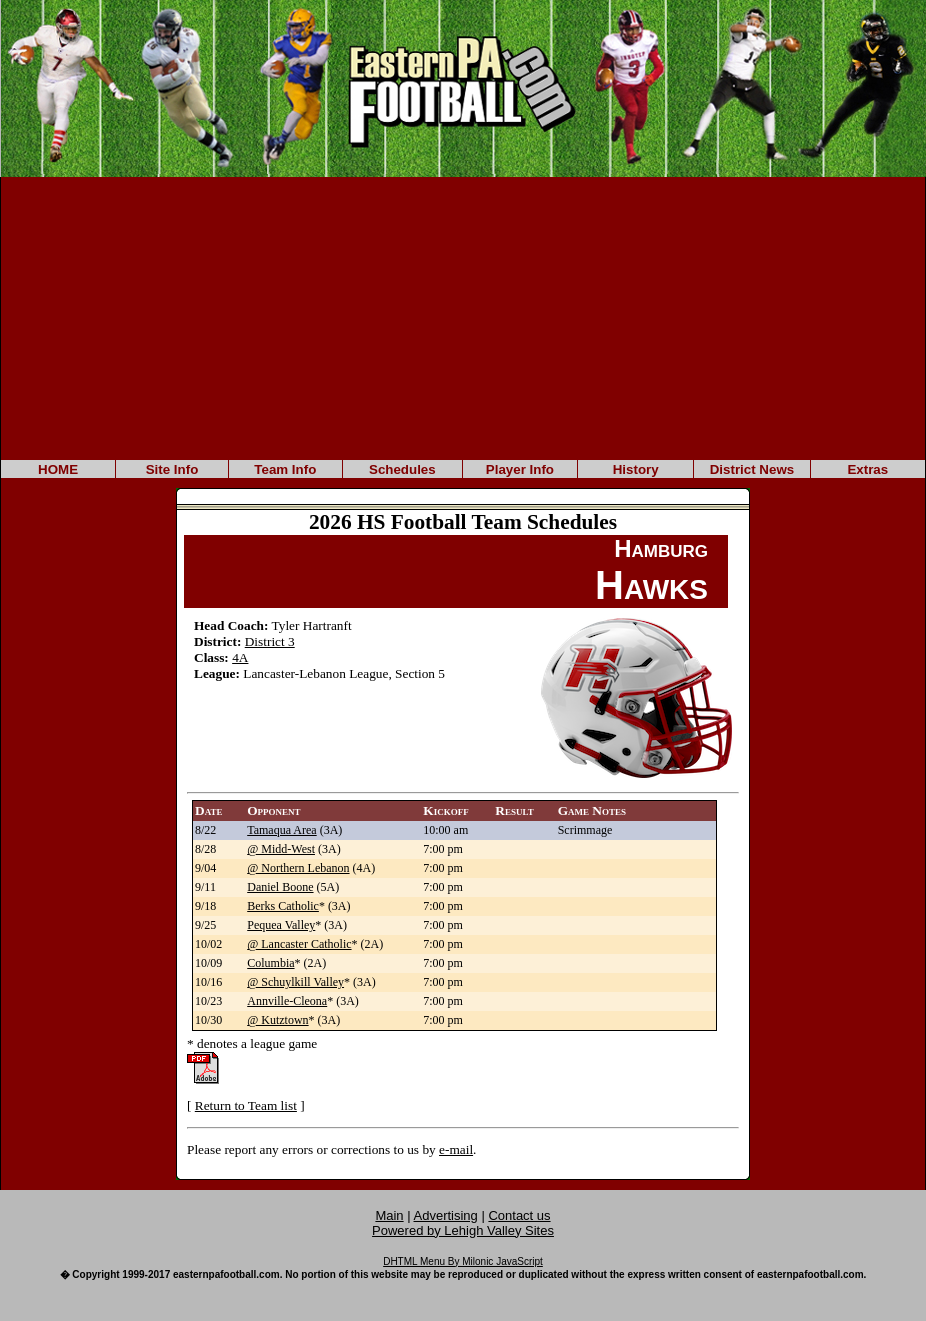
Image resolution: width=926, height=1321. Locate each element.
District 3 (270, 641)
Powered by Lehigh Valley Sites (463, 1230)
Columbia (270, 963)
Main (389, 1215)
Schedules (402, 469)
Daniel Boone (280, 887)
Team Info (285, 469)
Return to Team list (246, 1105)
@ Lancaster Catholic (299, 944)
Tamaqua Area (281, 830)
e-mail (456, 1149)
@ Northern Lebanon (298, 868)
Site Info (172, 469)
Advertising (446, 1215)
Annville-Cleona (287, 1001)
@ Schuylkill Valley (295, 982)
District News (752, 469)
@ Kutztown (277, 1020)
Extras (867, 469)
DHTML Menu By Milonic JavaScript (463, 1261)
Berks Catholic (283, 906)
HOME (58, 469)
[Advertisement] (463, 317)
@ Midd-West (281, 849)
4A (240, 657)
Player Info (520, 469)
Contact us (519, 1215)
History (636, 469)
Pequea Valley (281, 925)
